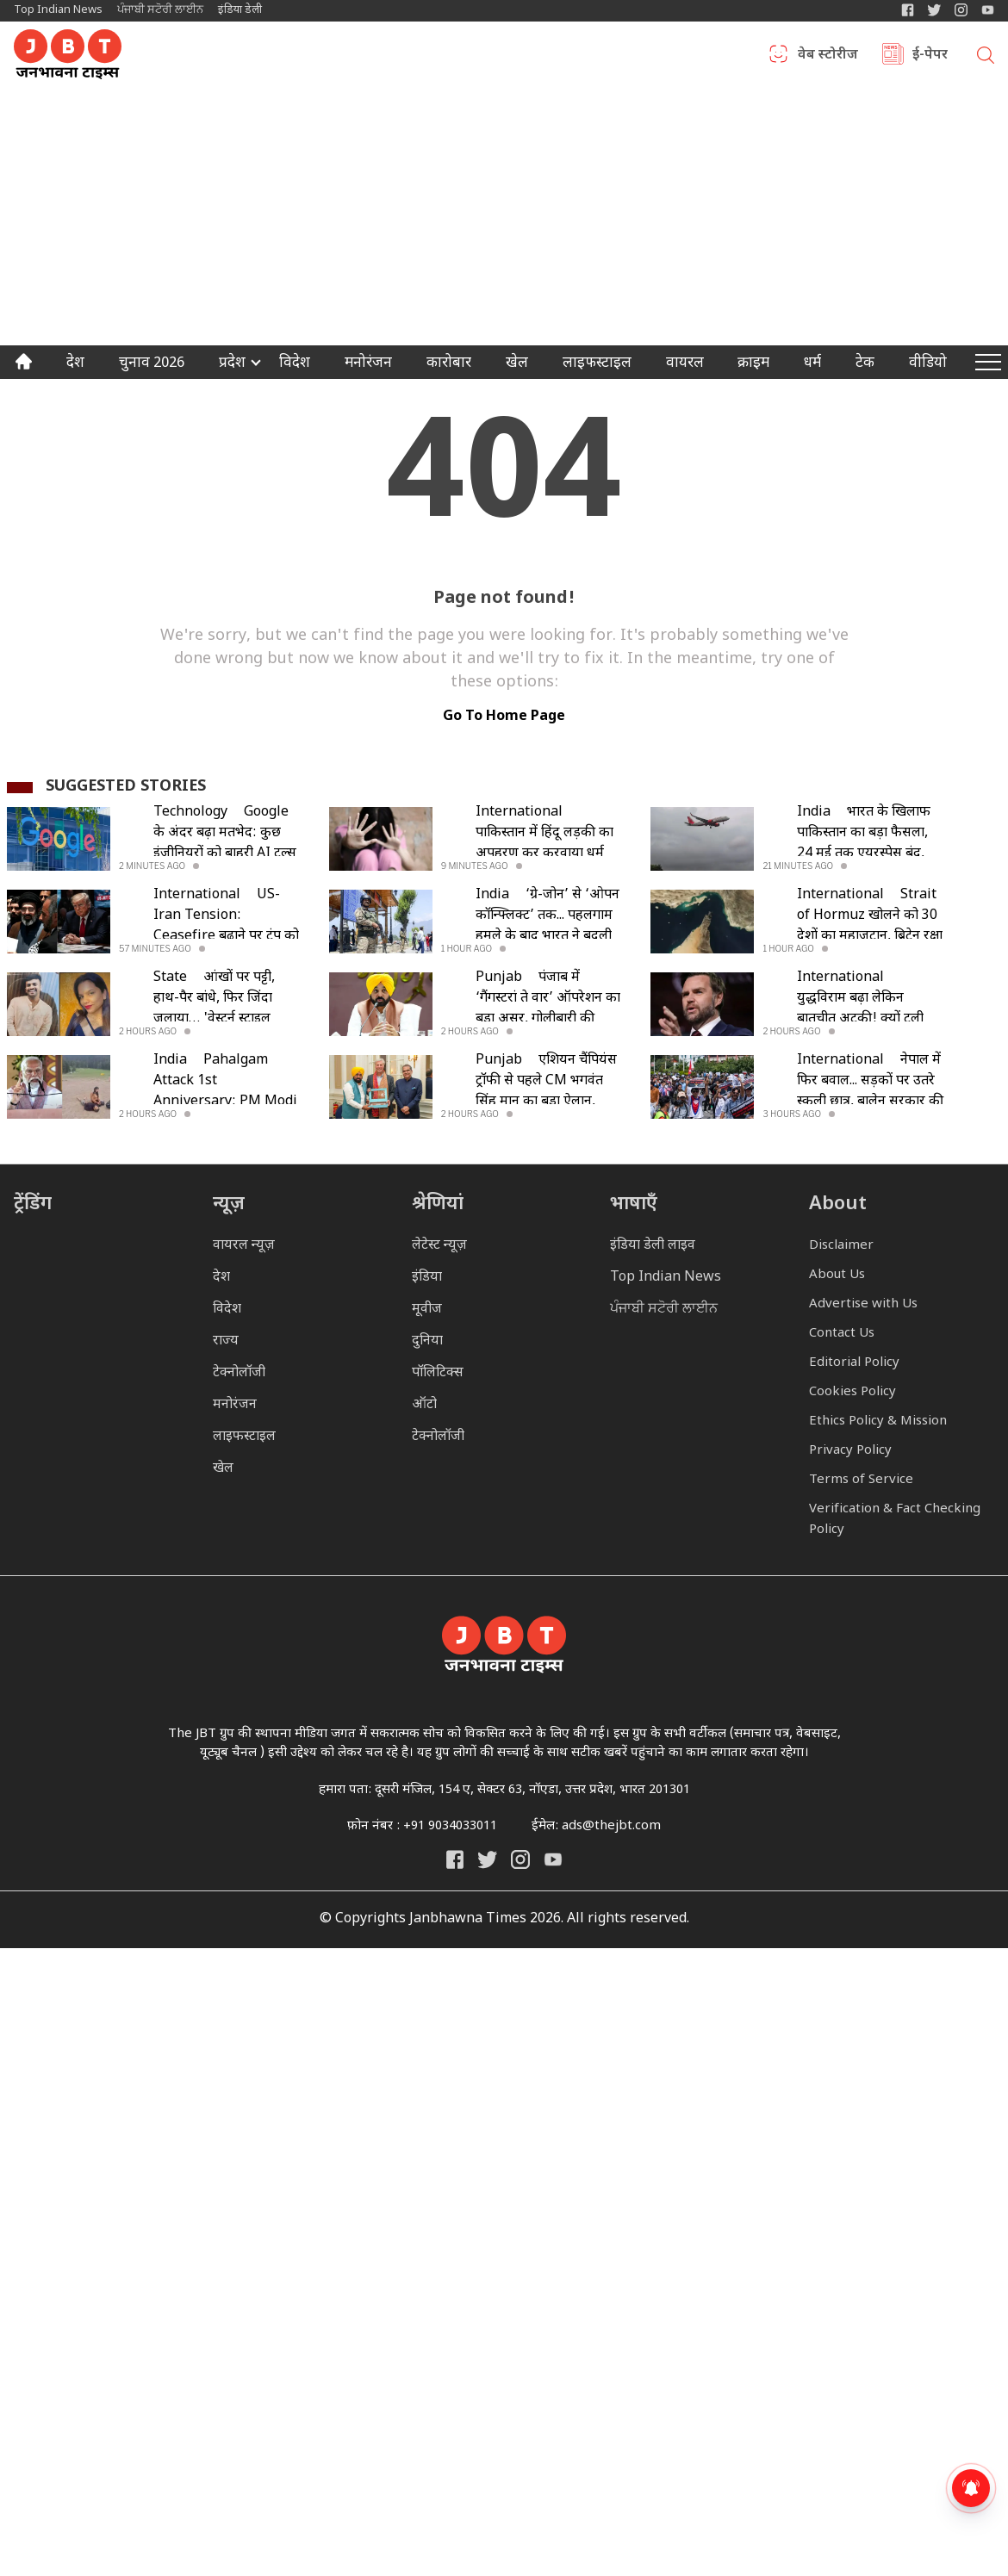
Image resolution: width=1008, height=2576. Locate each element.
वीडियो (928, 364)
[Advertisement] (504, 216)
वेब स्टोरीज (828, 56)
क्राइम (753, 364)
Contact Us (841, 1333)
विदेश (294, 364)
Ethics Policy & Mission (878, 1421)
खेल (517, 364)
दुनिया (427, 1341)
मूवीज (427, 1309)
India (814, 813)
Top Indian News (58, 10)
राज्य (226, 1341)
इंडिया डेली (240, 10)
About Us (837, 1275)
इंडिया (427, 1278)
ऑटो (424, 1405)
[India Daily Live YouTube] (553, 1859)
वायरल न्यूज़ (244, 1246)
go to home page (504, 717)
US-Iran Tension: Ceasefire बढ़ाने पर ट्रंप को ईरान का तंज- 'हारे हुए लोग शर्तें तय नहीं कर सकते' (226, 936)
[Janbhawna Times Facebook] (907, 9)
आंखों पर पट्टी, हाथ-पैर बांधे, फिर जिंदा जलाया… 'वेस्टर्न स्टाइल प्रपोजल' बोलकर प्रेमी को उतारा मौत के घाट (216, 1019)
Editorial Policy (854, 1363)
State (170, 978)
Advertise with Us (863, 1304)
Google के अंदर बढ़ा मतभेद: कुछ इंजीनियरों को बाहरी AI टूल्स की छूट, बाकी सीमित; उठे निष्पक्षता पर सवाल (224, 854)
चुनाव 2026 (151, 364)
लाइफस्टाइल (244, 1437)
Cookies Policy (852, 1392)
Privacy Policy (850, 1451)
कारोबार (448, 364)
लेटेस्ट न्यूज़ (439, 1246)
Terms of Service (861, 1480)
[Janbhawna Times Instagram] (961, 9)
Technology (190, 813)
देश (75, 364)
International (519, 813)
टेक (865, 364)
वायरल (685, 364)
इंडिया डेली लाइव (652, 1246)
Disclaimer (841, 1246)
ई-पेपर (930, 56)
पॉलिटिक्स (438, 1373)
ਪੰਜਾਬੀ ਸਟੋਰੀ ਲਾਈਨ (160, 10)
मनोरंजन (368, 364)
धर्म (812, 364)
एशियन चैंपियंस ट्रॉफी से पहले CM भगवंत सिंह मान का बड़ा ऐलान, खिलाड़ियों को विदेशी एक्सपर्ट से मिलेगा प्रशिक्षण (549, 1102)
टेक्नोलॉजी (239, 1373)
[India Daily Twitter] (934, 9)
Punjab (499, 978)
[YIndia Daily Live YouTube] (987, 9)
